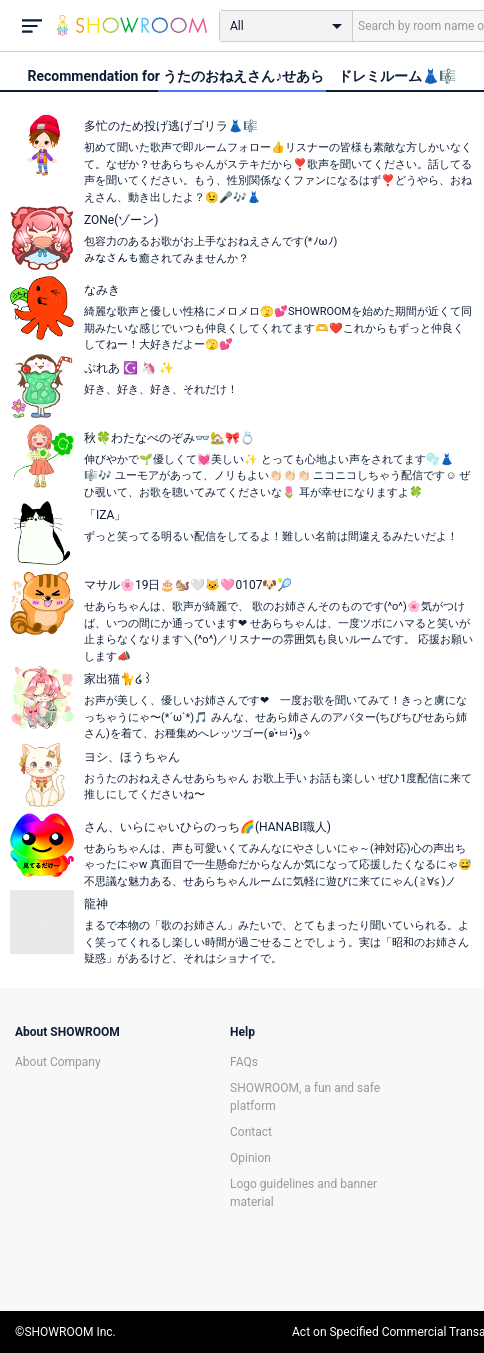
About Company (58, 1062)
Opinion (250, 1158)
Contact (251, 1132)
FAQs (244, 1062)
